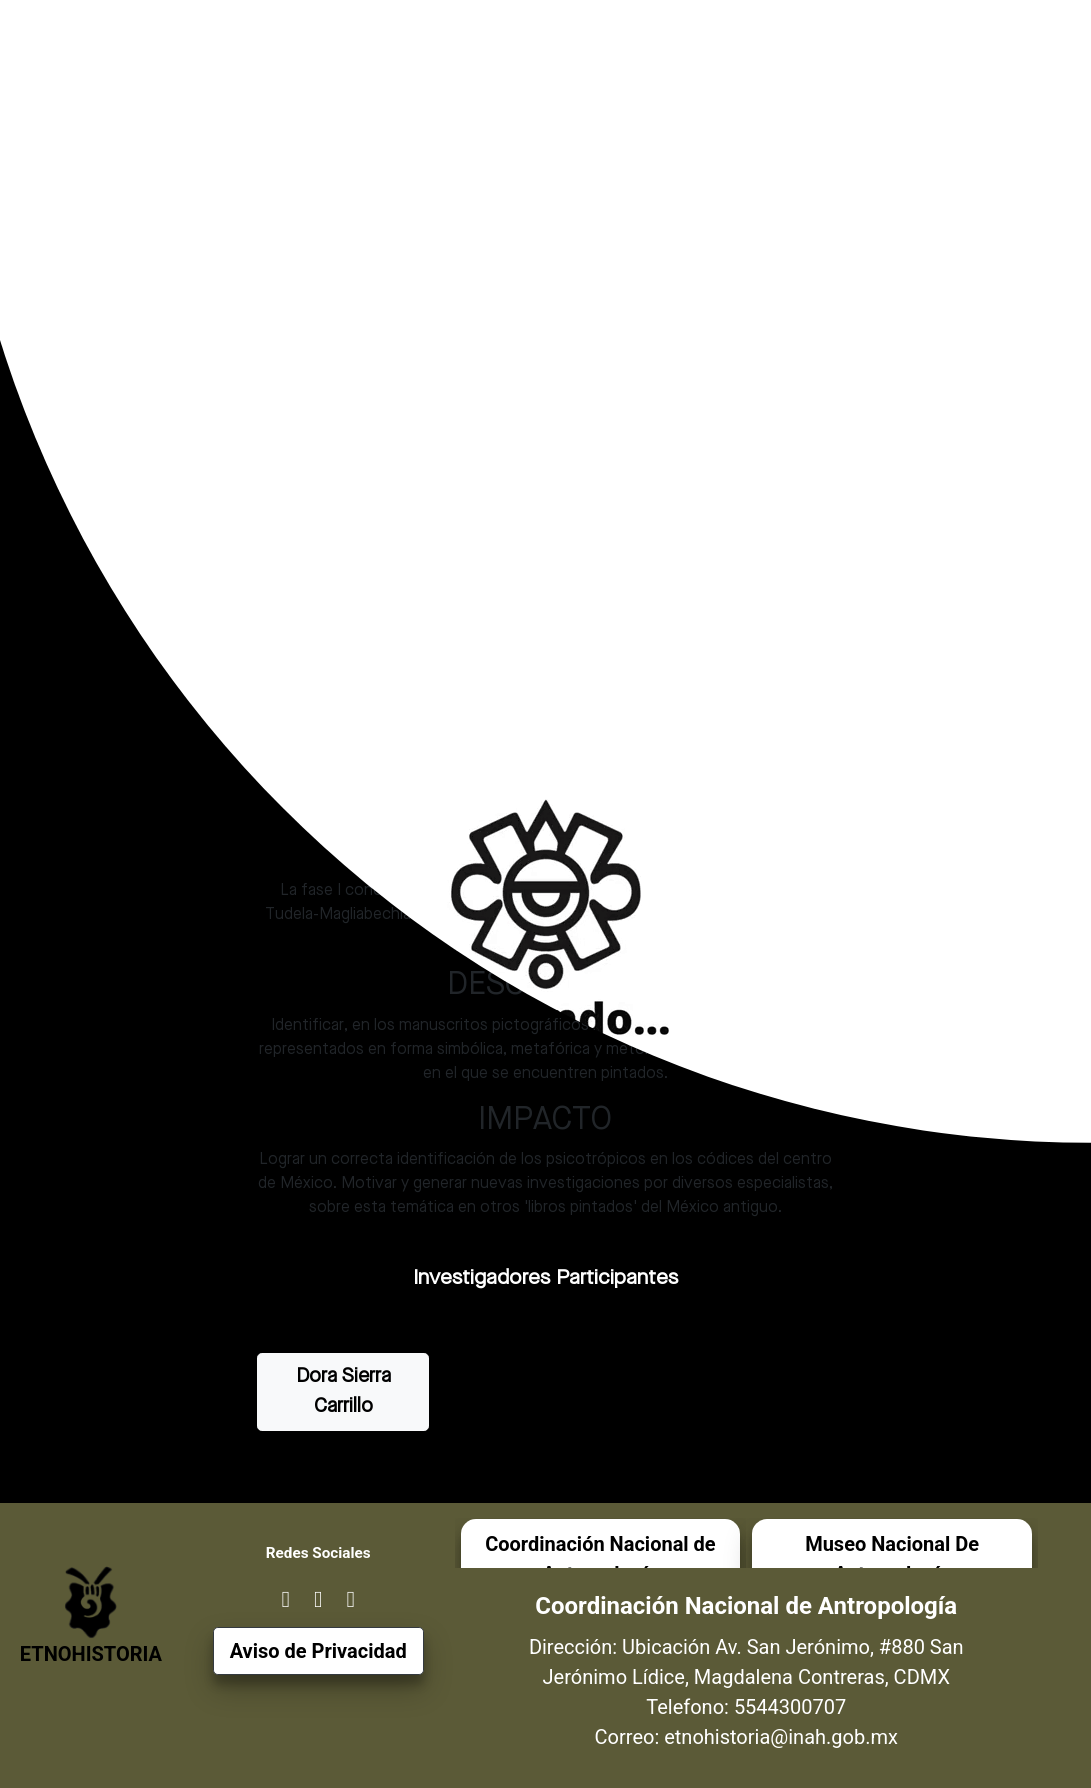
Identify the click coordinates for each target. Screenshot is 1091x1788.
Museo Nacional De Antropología (892, 1559)
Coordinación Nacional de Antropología (600, 1559)
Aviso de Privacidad (318, 1651)
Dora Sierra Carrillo (343, 1392)
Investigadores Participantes (545, 1278)
